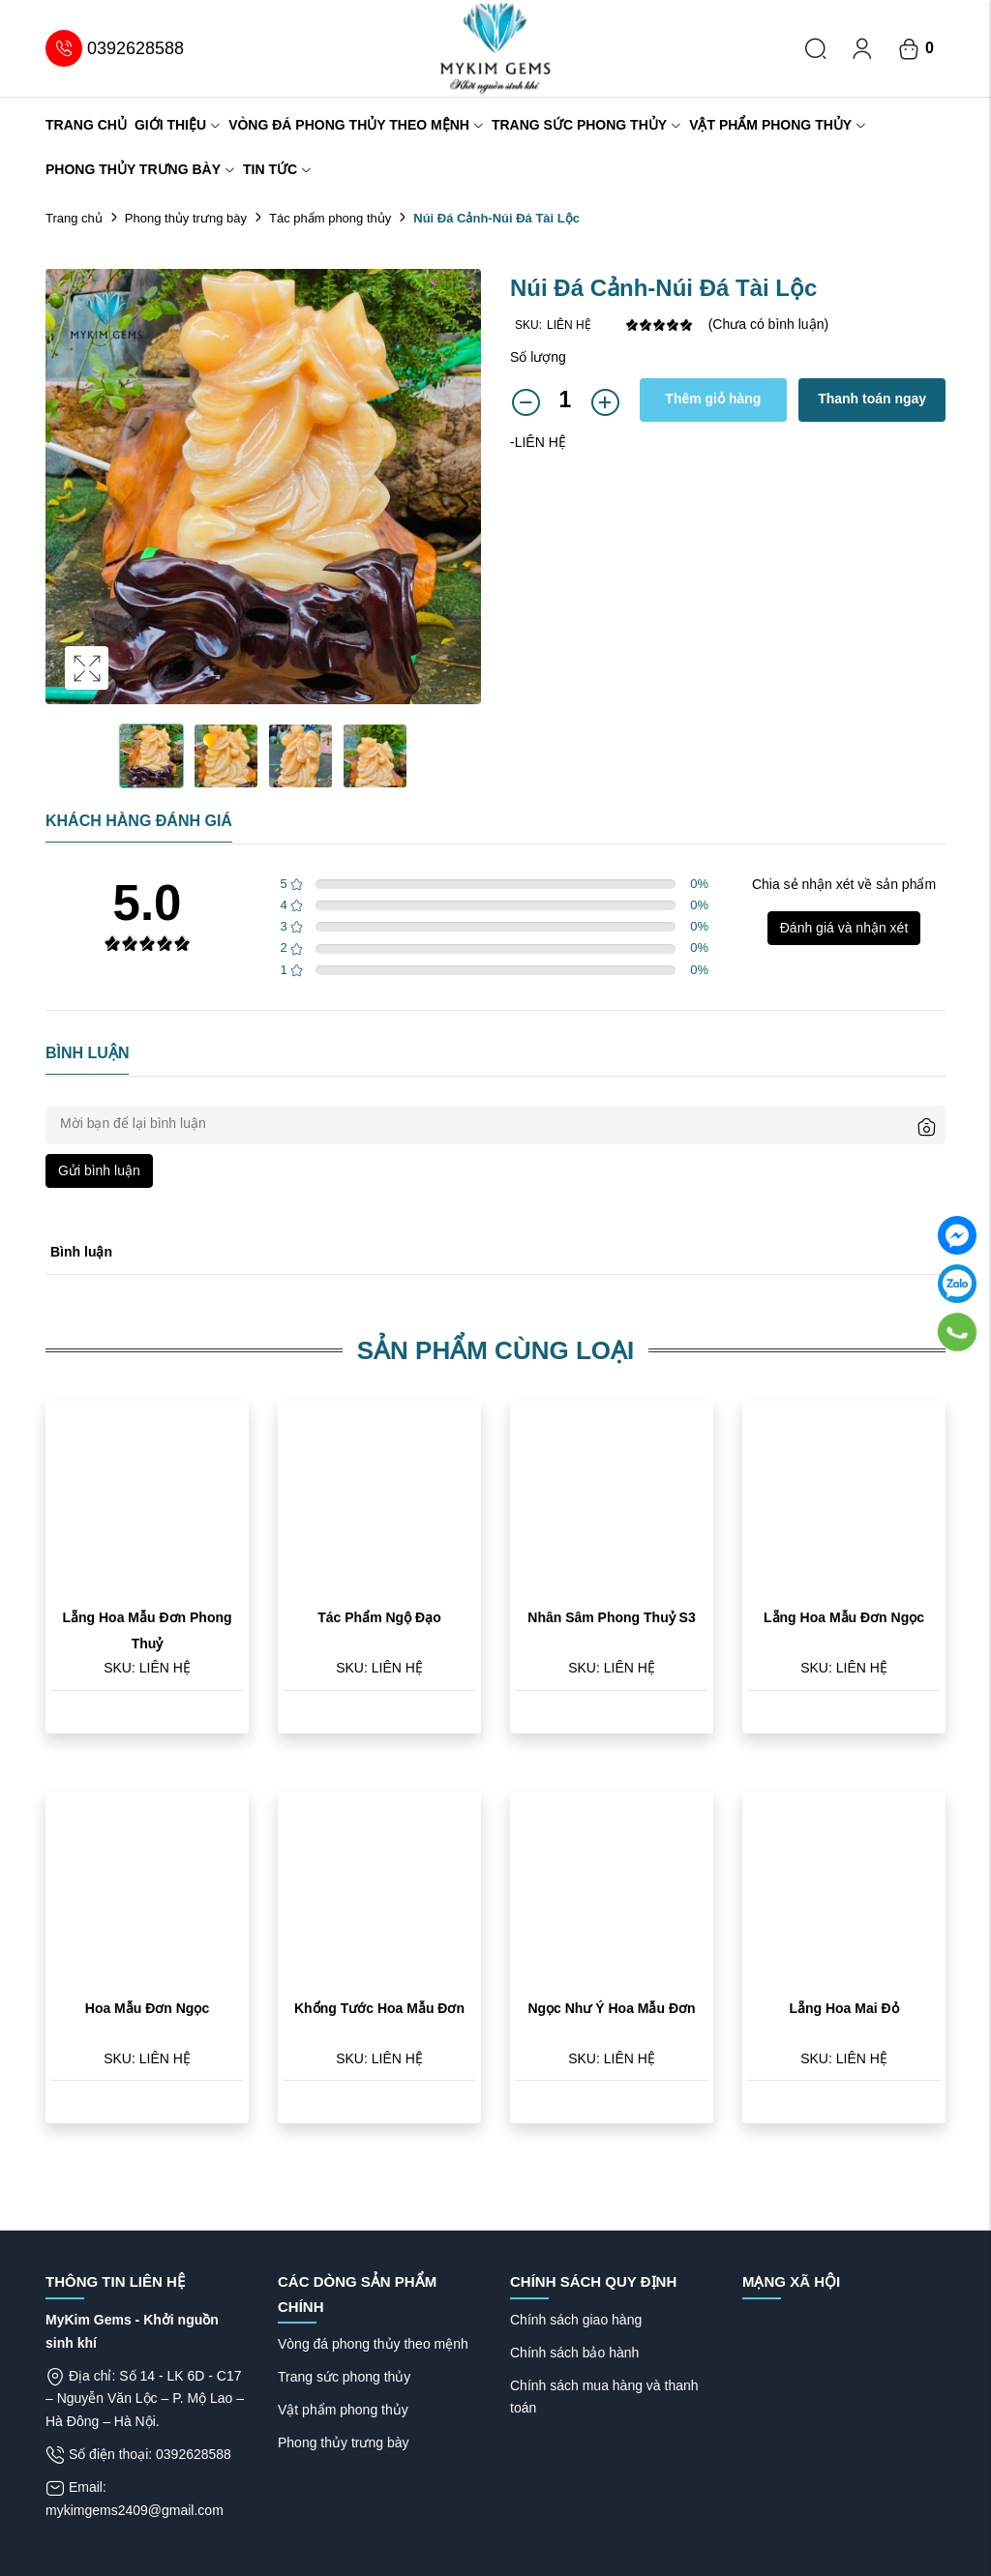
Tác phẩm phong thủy (330, 218)
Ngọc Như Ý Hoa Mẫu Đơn (611, 2008)
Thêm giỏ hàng (713, 398)
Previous (64, 506)
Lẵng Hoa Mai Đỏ (843, 2008)
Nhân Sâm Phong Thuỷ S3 (611, 1617)
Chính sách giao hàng (576, 2319)
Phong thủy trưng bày (140, 169)
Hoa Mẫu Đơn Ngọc (147, 2008)
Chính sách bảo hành (574, 2352)
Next (461, 506)
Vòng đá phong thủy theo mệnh (356, 125)
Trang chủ (86, 125)
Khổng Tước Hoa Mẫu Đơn (379, 2008)
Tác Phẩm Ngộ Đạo (378, 1617)
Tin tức (277, 169)
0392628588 (114, 48)
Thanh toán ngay (872, 398)
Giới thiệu (178, 125)
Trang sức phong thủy (586, 125)
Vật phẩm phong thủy (777, 125)
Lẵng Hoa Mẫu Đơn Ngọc (844, 1617)
